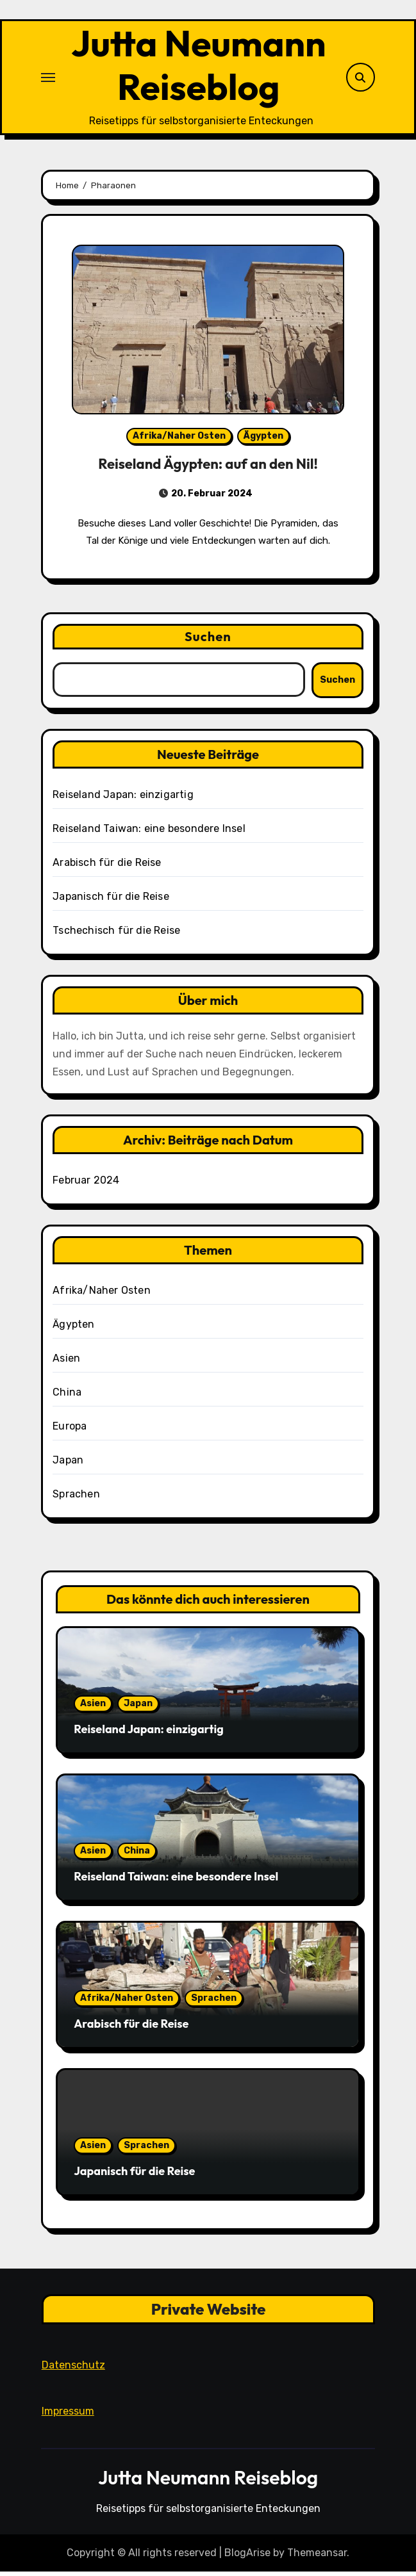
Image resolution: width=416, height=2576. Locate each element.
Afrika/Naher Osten (179, 440)
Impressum (67, 2415)
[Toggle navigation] (48, 79)
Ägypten (263, 440)
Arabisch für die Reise (107, 867)
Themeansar (317, 2557)
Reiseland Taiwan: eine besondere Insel (149, 833)
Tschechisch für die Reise (116, 935)
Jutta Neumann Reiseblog (198, 67)
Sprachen (76, 1498)
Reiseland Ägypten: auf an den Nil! (208, 468)
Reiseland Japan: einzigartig (123, 799)
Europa (70, 1430)
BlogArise (247, 2557)
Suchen (208, 641)
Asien (66, 1363)
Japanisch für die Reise (111, 901)
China (67, 1396)
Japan (68, 1464)
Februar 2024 (86, 1184)
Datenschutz (72, 2370)
